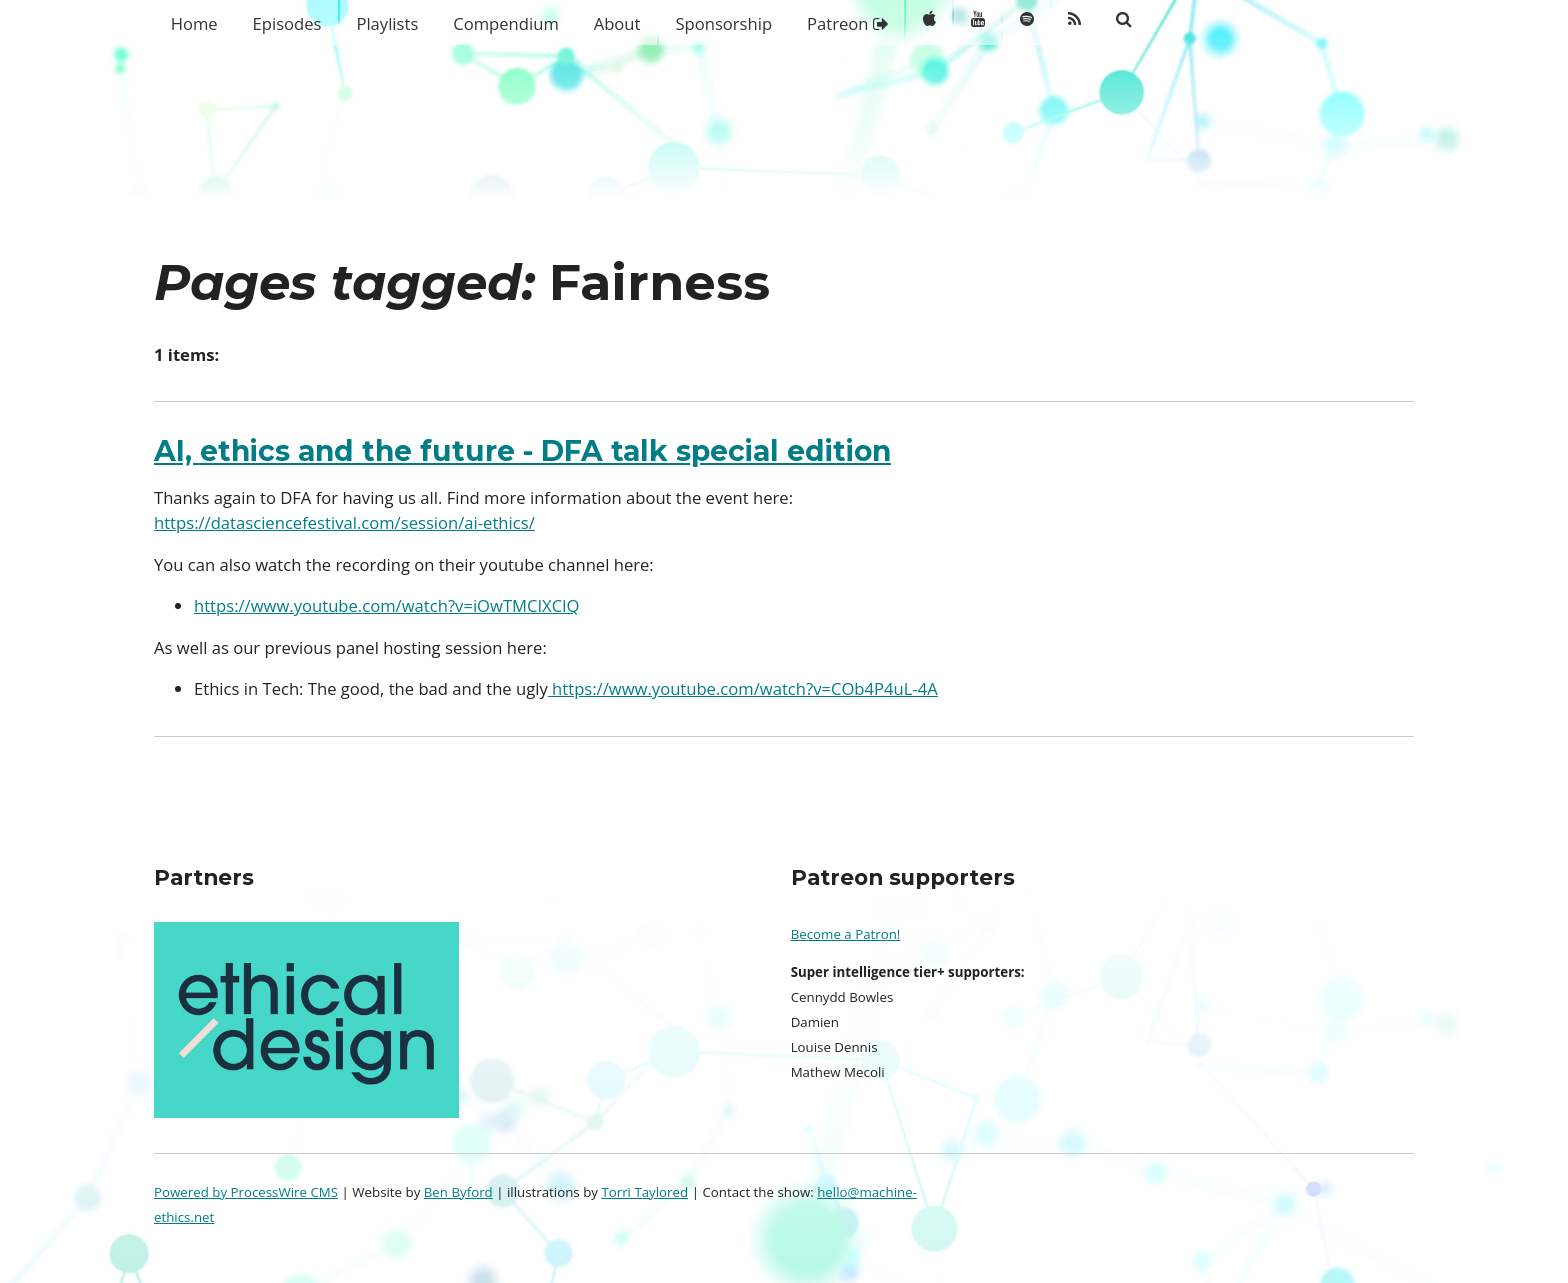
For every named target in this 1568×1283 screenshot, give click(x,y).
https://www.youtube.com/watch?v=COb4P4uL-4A (743, 688)
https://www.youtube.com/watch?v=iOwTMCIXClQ (386, 605)
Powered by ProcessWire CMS (246, 1192)
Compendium (506, 23)
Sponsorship (723, 23)
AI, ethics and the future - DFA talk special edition (522, 451)
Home (194, 23)
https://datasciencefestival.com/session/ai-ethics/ (344, 522)
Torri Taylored (644, 1192)
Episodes (287, 23)
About (617, 23)
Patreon (847, 23)
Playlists (387, 23)
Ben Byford (458, 1192)
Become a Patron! (846, 934)
